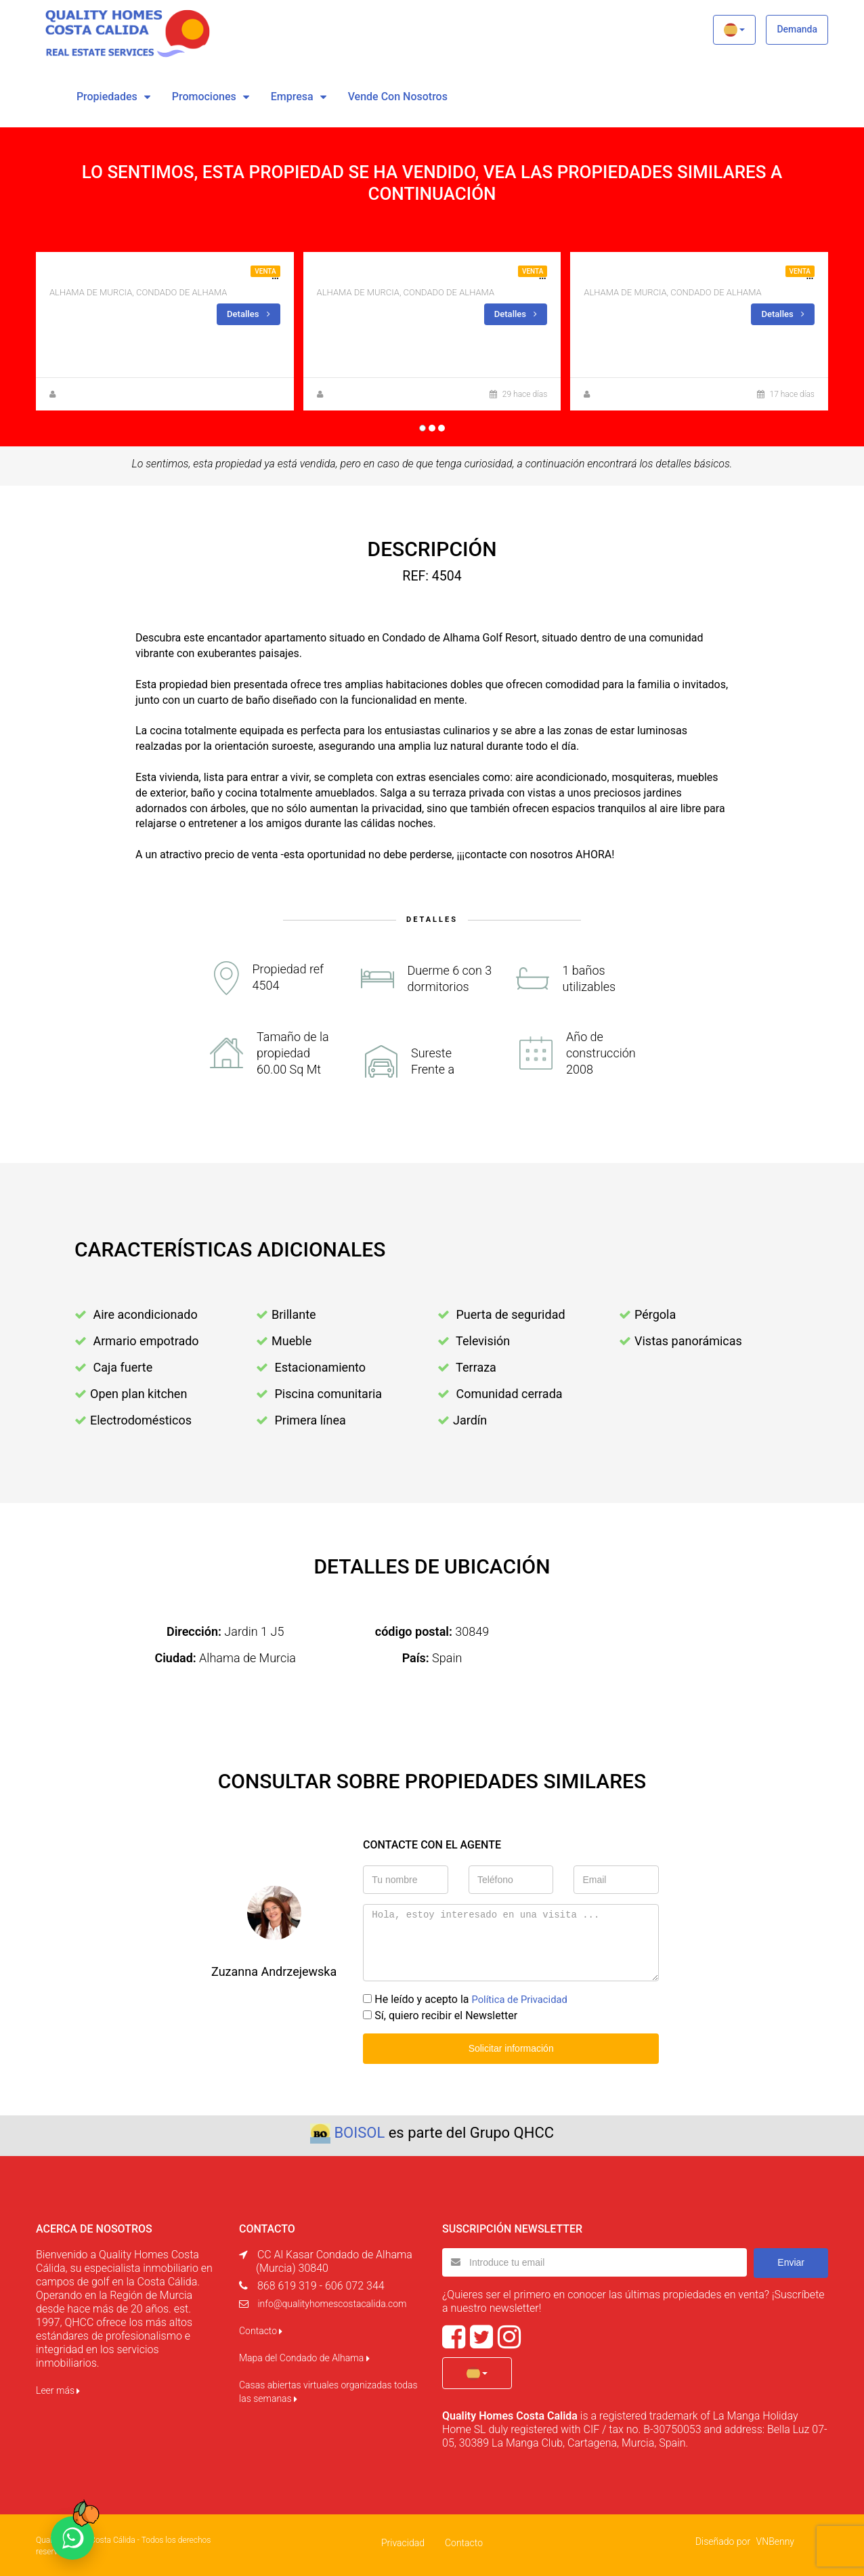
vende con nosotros (398, 96)
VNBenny (775, 2539)
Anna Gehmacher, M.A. (368, 393)
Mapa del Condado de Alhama (304, 2355)
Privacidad (403, 2540)
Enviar (790, 2259)
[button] (734, 30)
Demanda (797, 29)
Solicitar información (511, 2047)
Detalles (246, 313)
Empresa (292, 96)
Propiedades (107, 96)
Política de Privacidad (523, 1998)
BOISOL (359, 2130)
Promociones (204, 96)
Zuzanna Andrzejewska (102, 393)
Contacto (260, 2328)
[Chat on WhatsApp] (72, 2538)
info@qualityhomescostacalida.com (331, 2301)
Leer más (58, 2388)
